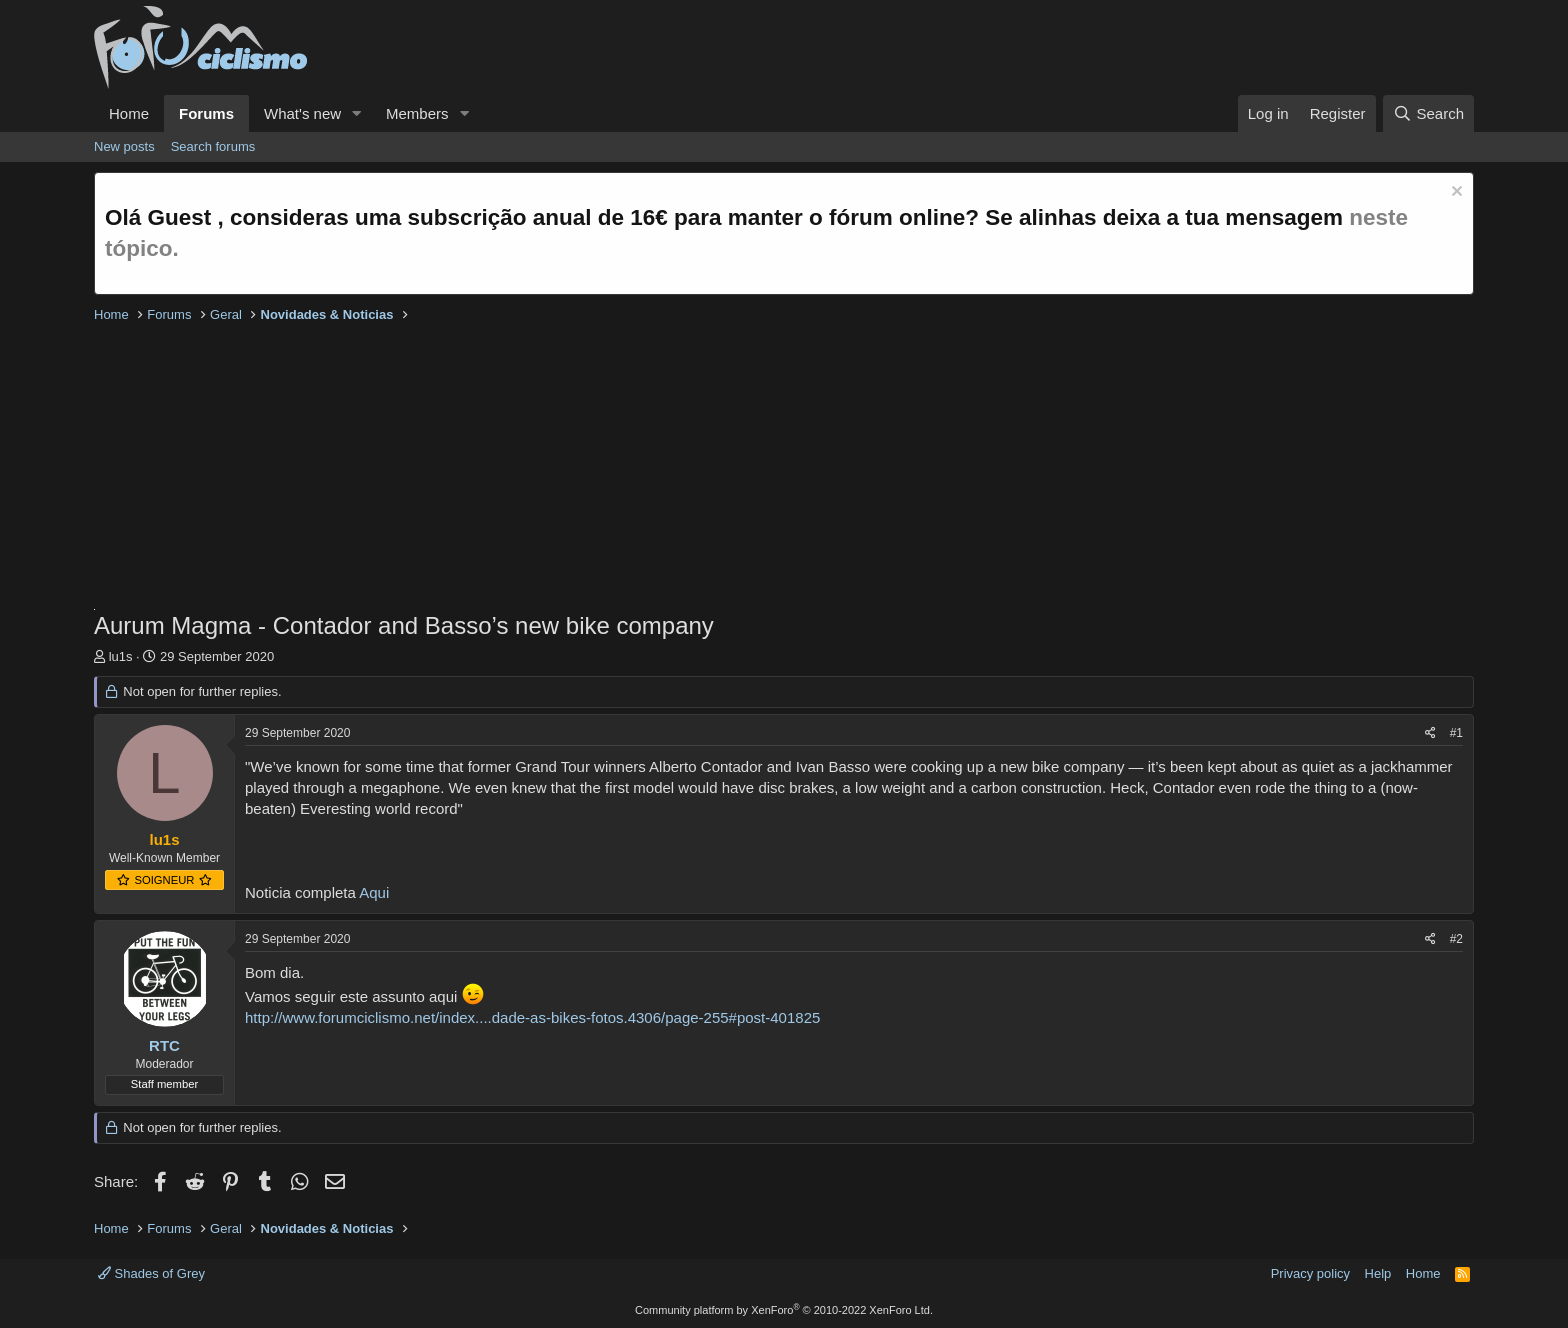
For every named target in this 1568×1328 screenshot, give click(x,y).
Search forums (213, 146)
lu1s (121, 656)
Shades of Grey (151, 1273)
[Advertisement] (694, 469)
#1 (1456, 733)
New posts (124, 146)
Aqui (374, 892)
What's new (302, 113)
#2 (1456, 939)
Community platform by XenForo (784, 1310)
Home (129, 113)
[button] (357, 113)
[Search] (1428, 113)
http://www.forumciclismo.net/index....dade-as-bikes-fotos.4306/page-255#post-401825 (532, 1017)
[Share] (1430, 733)
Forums (206, 113)
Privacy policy (1310, 1273)
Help (1378, 1273)
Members (417, 113)
